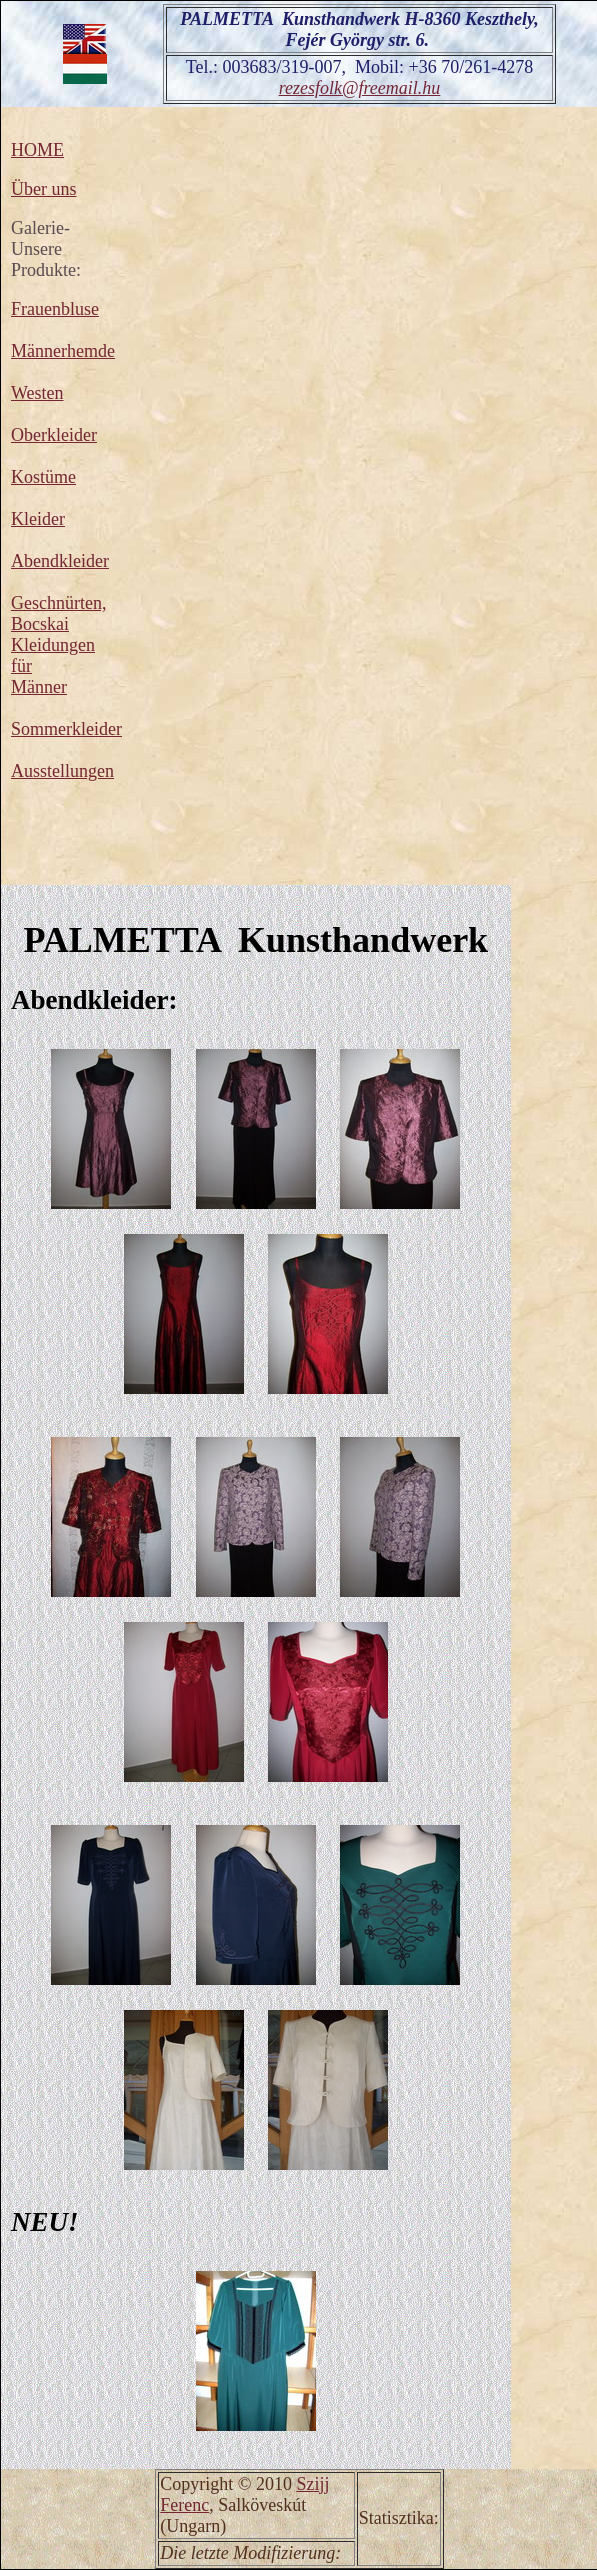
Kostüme (43, 477)
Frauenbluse (55, 309)
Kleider (38, 519)
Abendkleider (60, 561)
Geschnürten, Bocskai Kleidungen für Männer (58, 645)
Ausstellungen (62, 771)
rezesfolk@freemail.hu (360, 88)
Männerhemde (63, 351)
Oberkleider (54, 435)
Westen (37, 393)
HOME (37, 150)
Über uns (44, 189)
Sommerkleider (66, 729)
